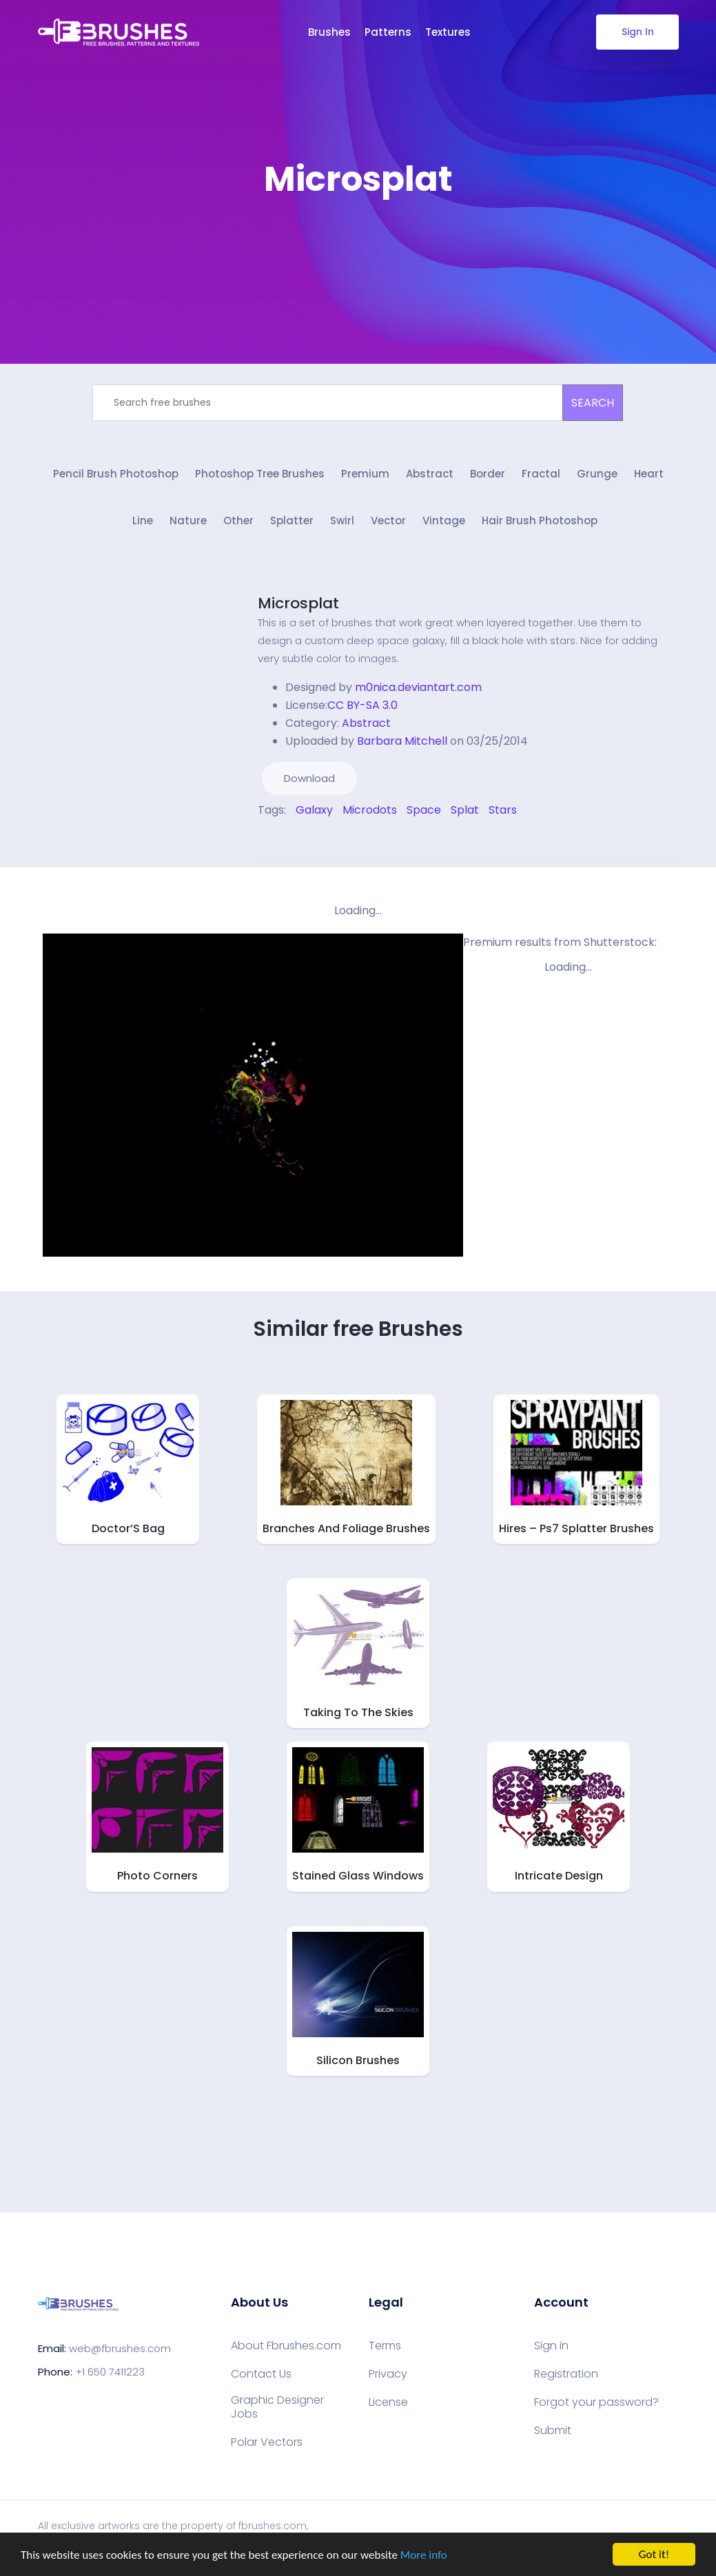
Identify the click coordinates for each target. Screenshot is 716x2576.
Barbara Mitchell (402, 741)
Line (142, 520)
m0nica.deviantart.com (418, 687)
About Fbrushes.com (286, 2346)
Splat (465, 810)
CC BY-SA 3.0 (362, 705)
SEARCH (592, 403)
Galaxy (314, 810)
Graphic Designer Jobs (277, 2407)
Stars (503, 810)
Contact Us (261, 2374)
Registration (566, 2374)
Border (487, 473)
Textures (448, 32)
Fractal (541, 473)
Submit (552, 2431)
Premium (365, 473)
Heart (649, 473)
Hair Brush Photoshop (539, 520)
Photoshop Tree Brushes (260, 473)
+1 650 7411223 (110, 2371)
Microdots (369, 810)
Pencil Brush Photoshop (115, 473)
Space (424, 810)
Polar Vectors (267, 2442)
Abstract (429, 473)
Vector (388, 520)
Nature (188, 520)
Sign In (637, 32)
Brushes (329, 32)
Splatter (292, 520)
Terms (385, 2346)
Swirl (342, 520)
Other (238, 520)
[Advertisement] (358, 241)
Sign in (551, 2346)
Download (309, 778)
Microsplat (298, 603)
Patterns (388, 32)
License (388, 2402)
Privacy (388, 2374)
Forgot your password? (596, 2402)
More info (423, 2555)
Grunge (597, 473)
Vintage (443, 520)
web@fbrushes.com (120, 2348)
